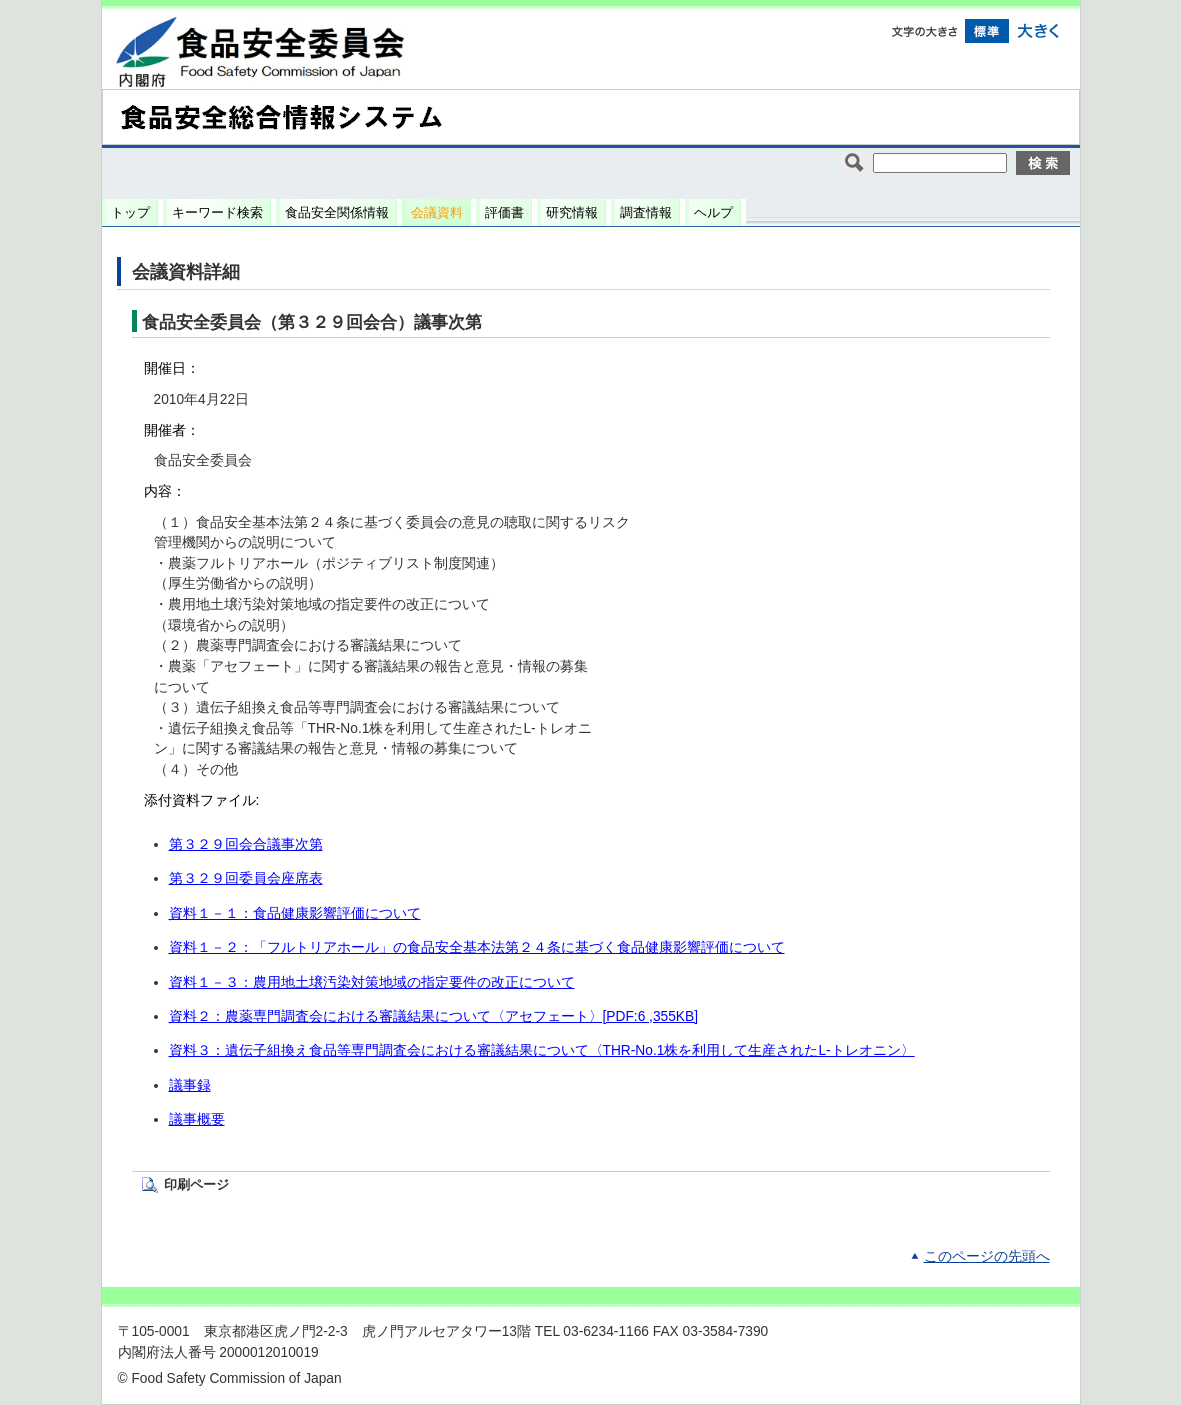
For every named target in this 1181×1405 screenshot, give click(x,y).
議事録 (190, 1085)
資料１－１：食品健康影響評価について (295, 913)
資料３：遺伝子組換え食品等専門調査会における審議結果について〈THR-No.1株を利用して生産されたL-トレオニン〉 (542, 1050)
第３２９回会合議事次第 (246, 844)
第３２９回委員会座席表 (246, 878)
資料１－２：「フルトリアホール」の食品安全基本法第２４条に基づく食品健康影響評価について (477, 947)
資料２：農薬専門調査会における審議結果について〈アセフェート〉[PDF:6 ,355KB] (434, 1016)
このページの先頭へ (987, 1256)
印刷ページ (196, 1184)
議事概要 (197, 1119)
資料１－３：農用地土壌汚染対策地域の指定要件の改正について (372, 982)
